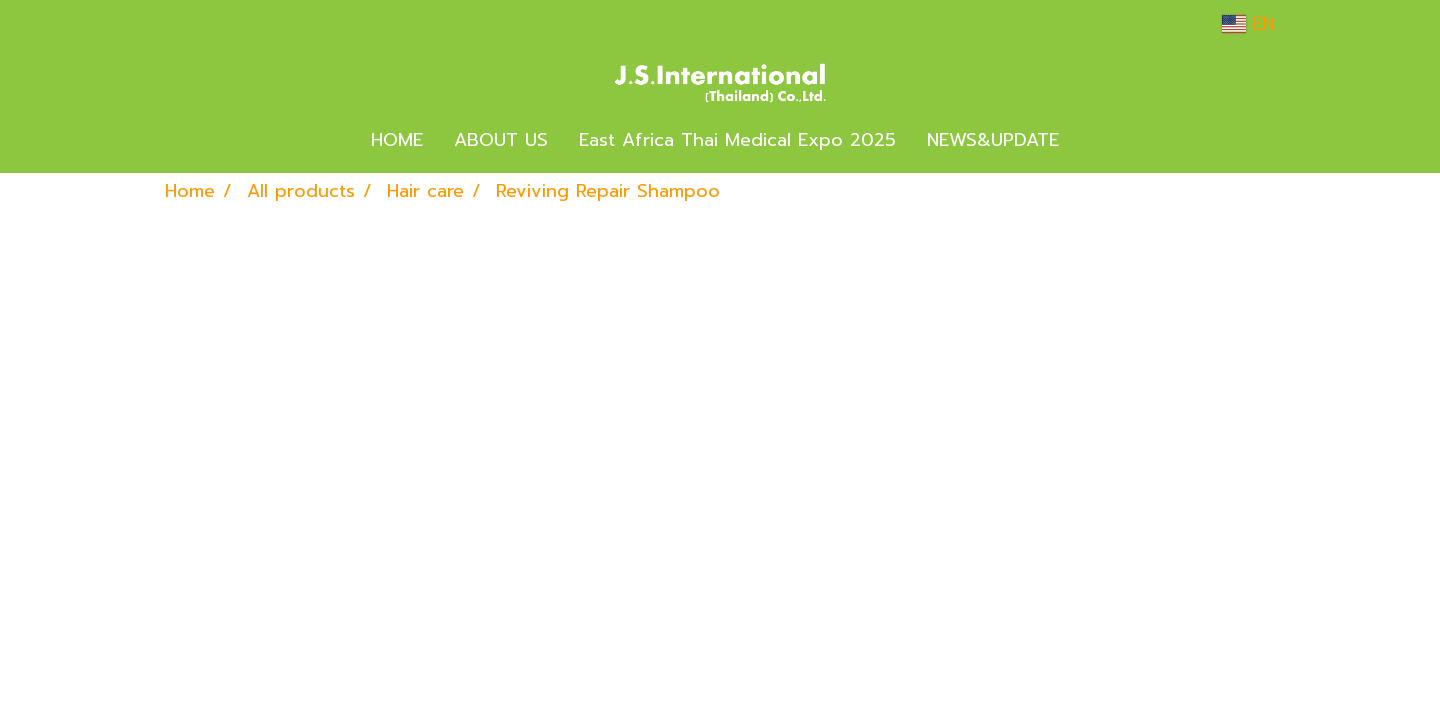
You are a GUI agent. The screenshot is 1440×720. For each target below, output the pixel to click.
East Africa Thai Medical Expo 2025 (737, 140)
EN (1248, 24)
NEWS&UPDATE (993, 140)
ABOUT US (501, 140)
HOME (397, 140)
